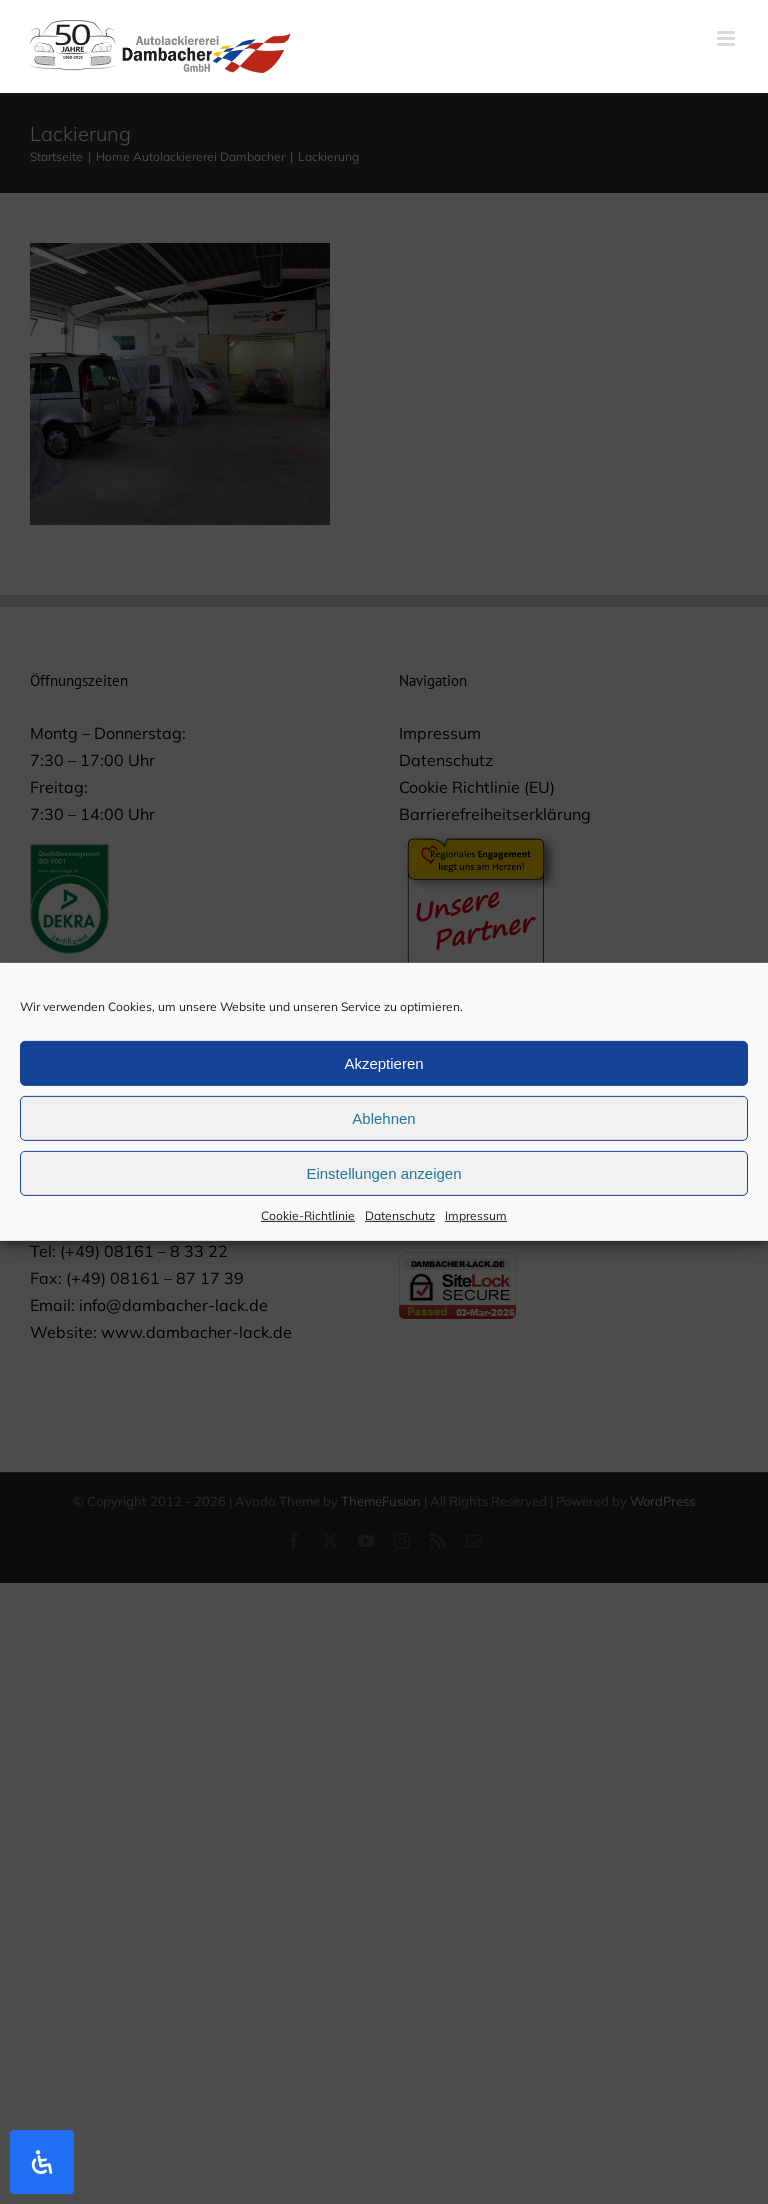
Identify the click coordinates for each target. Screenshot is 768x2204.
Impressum (476, 1225)
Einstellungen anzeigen (383, 1182)
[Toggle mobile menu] (727, 38)
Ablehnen (383, 1127)
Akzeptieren (383, 1072)
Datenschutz (400, 1225)
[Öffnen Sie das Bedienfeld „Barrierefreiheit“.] (42, 2162)
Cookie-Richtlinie (308, 1225)
